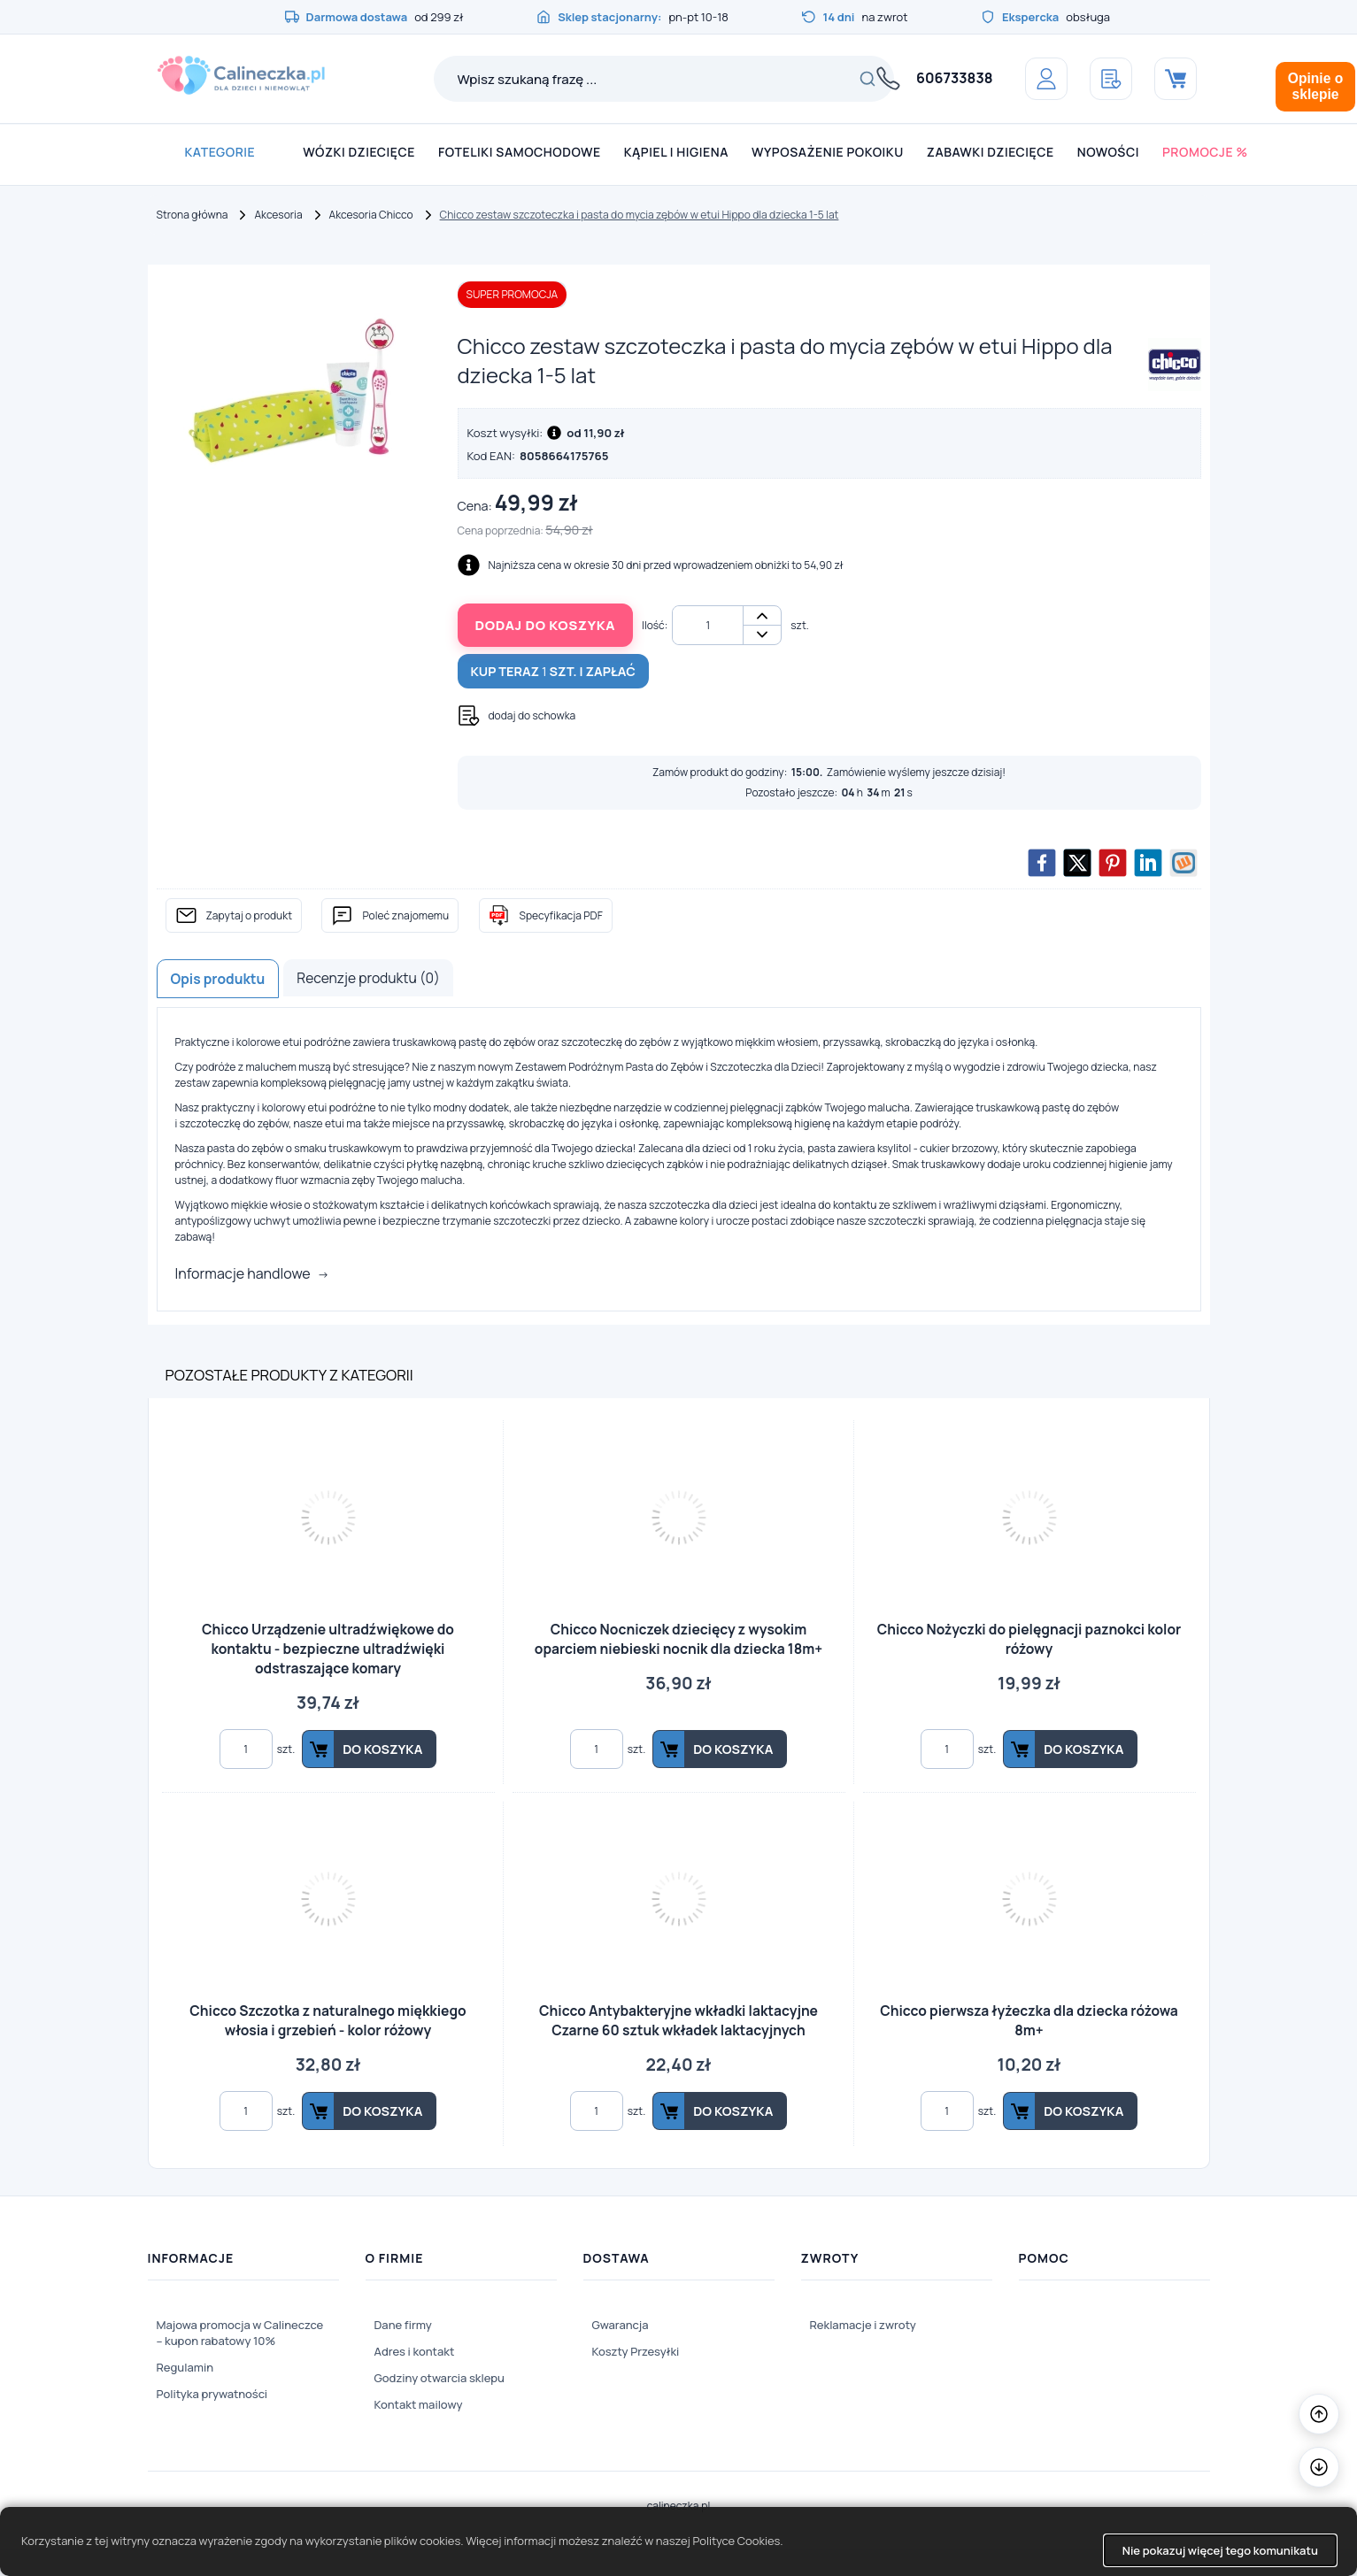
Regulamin (185, 2367)
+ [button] (762, 616)
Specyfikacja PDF (561, 915)
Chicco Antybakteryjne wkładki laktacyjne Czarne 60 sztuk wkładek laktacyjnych (678, 2020)
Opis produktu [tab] (218, 978)
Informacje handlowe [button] (243, 1273)
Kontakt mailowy (418, 2404)
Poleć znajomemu (405, 915)
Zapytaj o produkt (249, 915)
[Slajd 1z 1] (294, 388)
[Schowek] (1111, 79)
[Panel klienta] (1046, 79)
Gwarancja (620, 2325)
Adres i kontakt (414, 2351)
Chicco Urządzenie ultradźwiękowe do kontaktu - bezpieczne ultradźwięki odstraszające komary (328, 1648)
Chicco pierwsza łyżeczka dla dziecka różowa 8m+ (1029, 2020)
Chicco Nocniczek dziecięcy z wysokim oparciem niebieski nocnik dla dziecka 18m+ (678, 1638)
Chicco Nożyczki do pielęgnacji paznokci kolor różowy (1029, 1638)
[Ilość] (708, 625)
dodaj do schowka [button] (532, 715)
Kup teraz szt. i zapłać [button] (553, 671)
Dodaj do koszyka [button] (545, 625)
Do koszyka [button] (382, 1749)
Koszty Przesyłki (636, 2351)
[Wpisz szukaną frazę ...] (640, 79)
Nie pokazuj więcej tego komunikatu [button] (1220, 2550)
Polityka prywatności (212, 2394)
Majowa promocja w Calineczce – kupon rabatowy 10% (240, 2333)
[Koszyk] (1175, 79)
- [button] (762, 635)
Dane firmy (403, 2325)
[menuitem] (219, 153)
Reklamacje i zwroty (863, 2325)
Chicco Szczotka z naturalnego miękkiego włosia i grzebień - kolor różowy (327, 2020)
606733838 (954, 78)
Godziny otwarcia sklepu (439, 2378)
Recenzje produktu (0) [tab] (368, 978)
